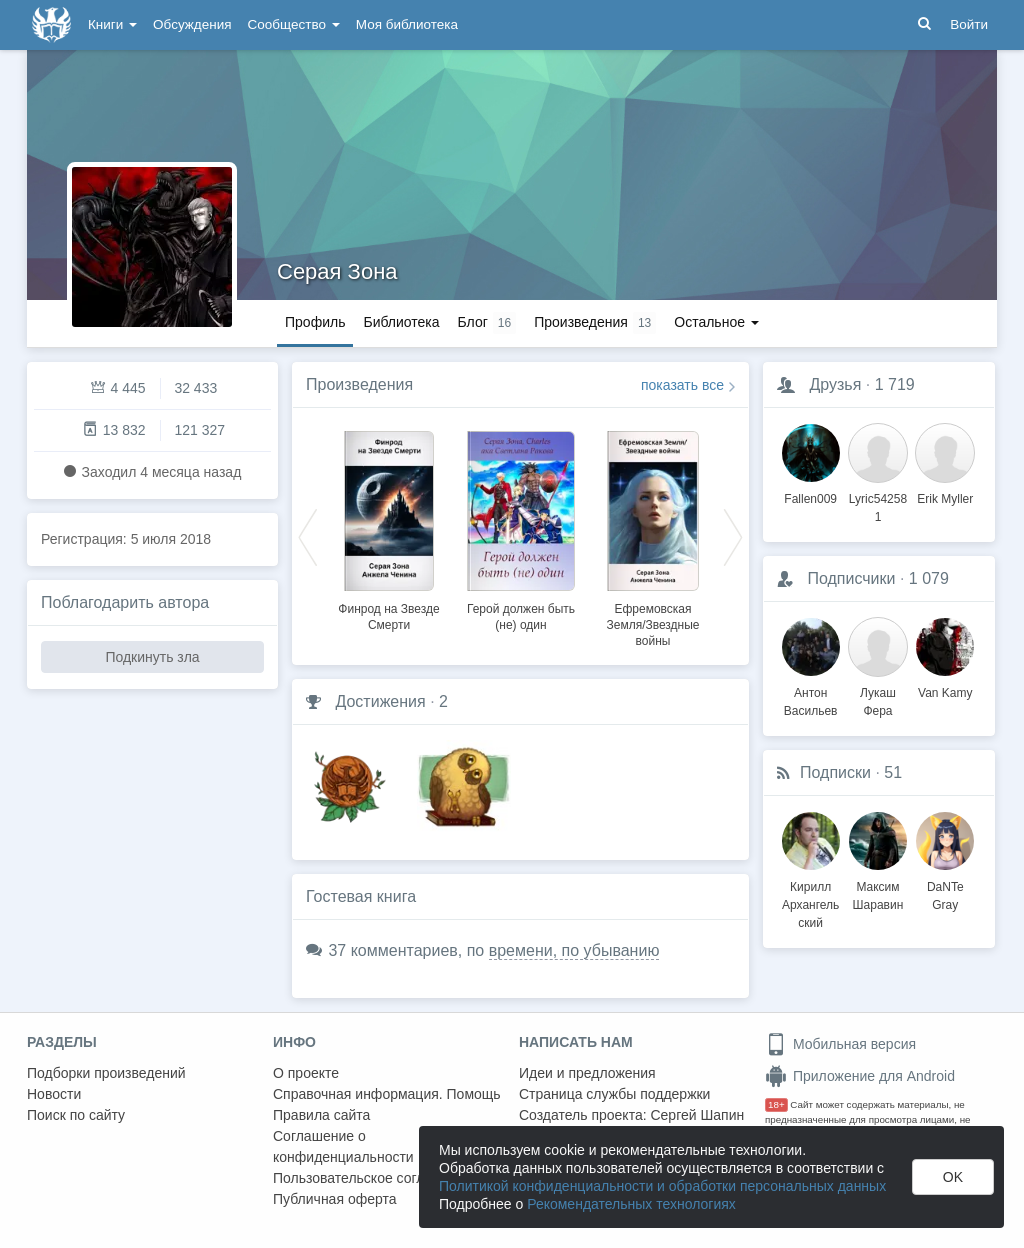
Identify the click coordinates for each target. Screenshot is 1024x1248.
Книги (112, 24)
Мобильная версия (840, 1044)
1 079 (929, 578)
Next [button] (733, 536)
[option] (389, 528)
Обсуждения (192, 24)
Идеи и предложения (587, 1073)
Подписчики (851, 578)
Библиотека (401, 322)
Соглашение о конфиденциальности (343, 1146)
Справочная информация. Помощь (387, 1094)
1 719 (895, 384)
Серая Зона (337, 271)
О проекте (306, 1073)
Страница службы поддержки (614, 1094)
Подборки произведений (106, 1073)
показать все (682, 385)
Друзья (835, 384)
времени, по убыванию (574, 950)
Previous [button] (308, 536)
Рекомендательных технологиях (631, 1204)
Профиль (315, 322)
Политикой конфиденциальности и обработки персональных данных (662, 1186)
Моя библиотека (407, 24)
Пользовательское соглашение (374, 1178)
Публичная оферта (335, 1199)
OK (953, 1177)
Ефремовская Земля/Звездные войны (652, 625)
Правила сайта (321, 1115)
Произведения (359, 384)
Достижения (380, 701)
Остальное (716, 322)
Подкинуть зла (152, 657)
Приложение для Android (860, 1076)
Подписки (835, 772)
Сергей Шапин (697, 1115)
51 (893, 772)
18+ (776, 1104)
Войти (969, 24)
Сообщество (294, 24)
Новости (54, 1094)
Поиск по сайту (76, 1115)
